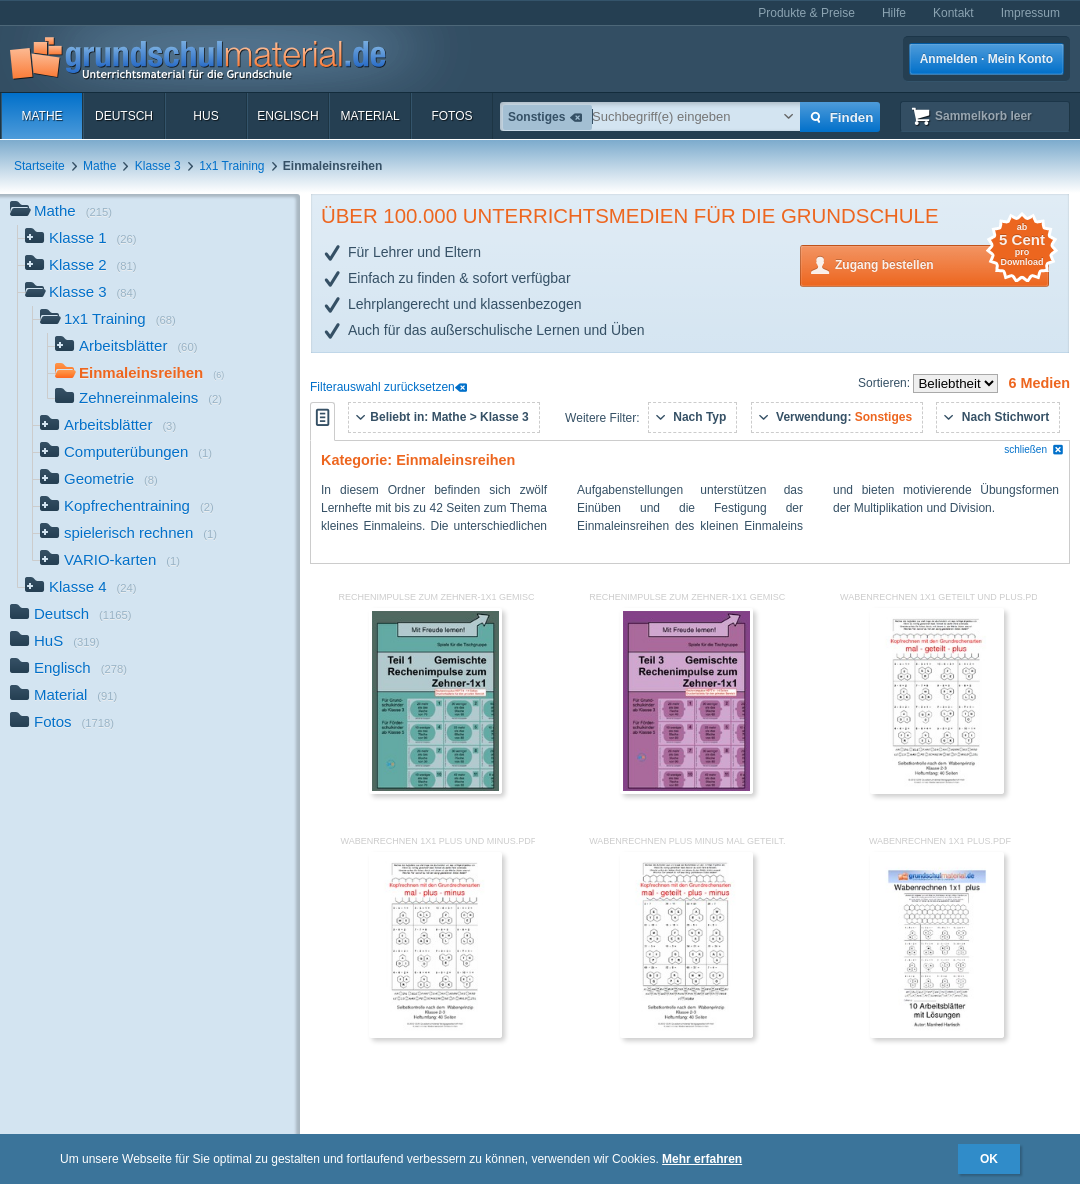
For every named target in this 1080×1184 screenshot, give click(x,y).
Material (369, 116)
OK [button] (989, 1159)
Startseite (39, 166)
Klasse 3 (158, 166)
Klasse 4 (81, 588)
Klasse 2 (81, 266)
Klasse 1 (81, 239)
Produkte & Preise (806, 13)
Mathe (41, 116)
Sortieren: (885, 383)
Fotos (451, 116)
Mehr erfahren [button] (702, 1159)
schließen (1034, 449)
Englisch (287, 116)
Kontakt (953, 13)
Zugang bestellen (942, 263)
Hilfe (894, 13)
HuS (205, 116)
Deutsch (124, 116)
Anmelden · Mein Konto (986, 59)
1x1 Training (231, 166)
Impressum (1030, 13)
